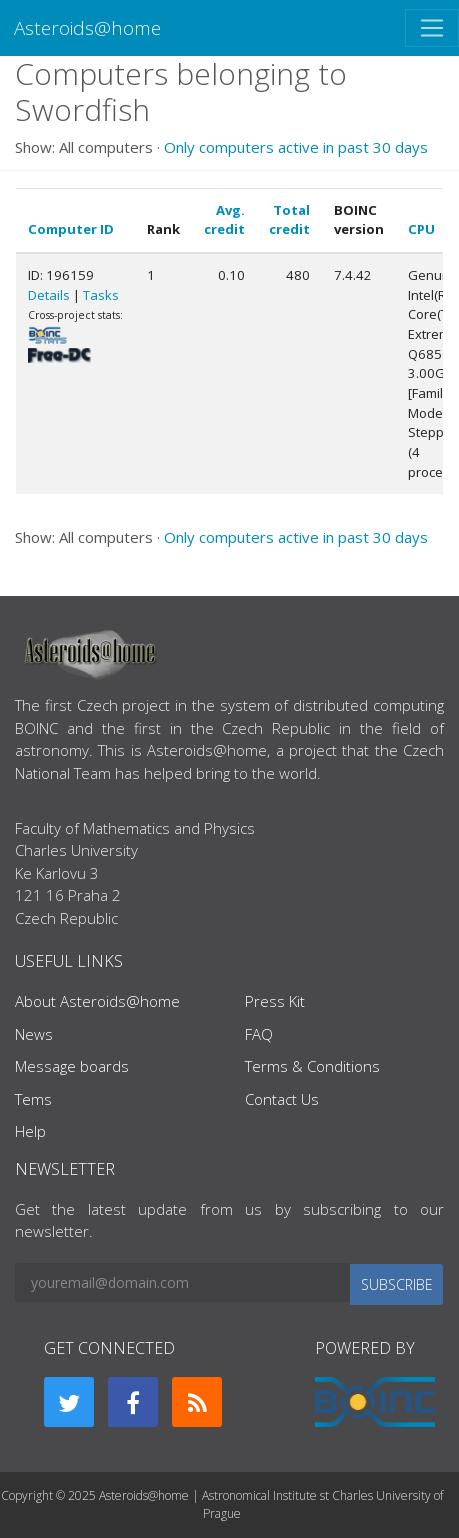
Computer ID (71, 229)
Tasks (101, 295)
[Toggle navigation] (432, 28)
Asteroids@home (87, 27)
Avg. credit (224, 220)
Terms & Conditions (312, 1066)
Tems (33, 1099)
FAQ (259, 1034)
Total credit (289, 220)
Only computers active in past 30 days (296, 147)
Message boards (72, 1066)
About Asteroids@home (97, 1001)
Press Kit (275, 1001)
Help (30, 1131)
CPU (421, 229)
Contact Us (282, 1099)
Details (49, 295)
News (34, 1034)
